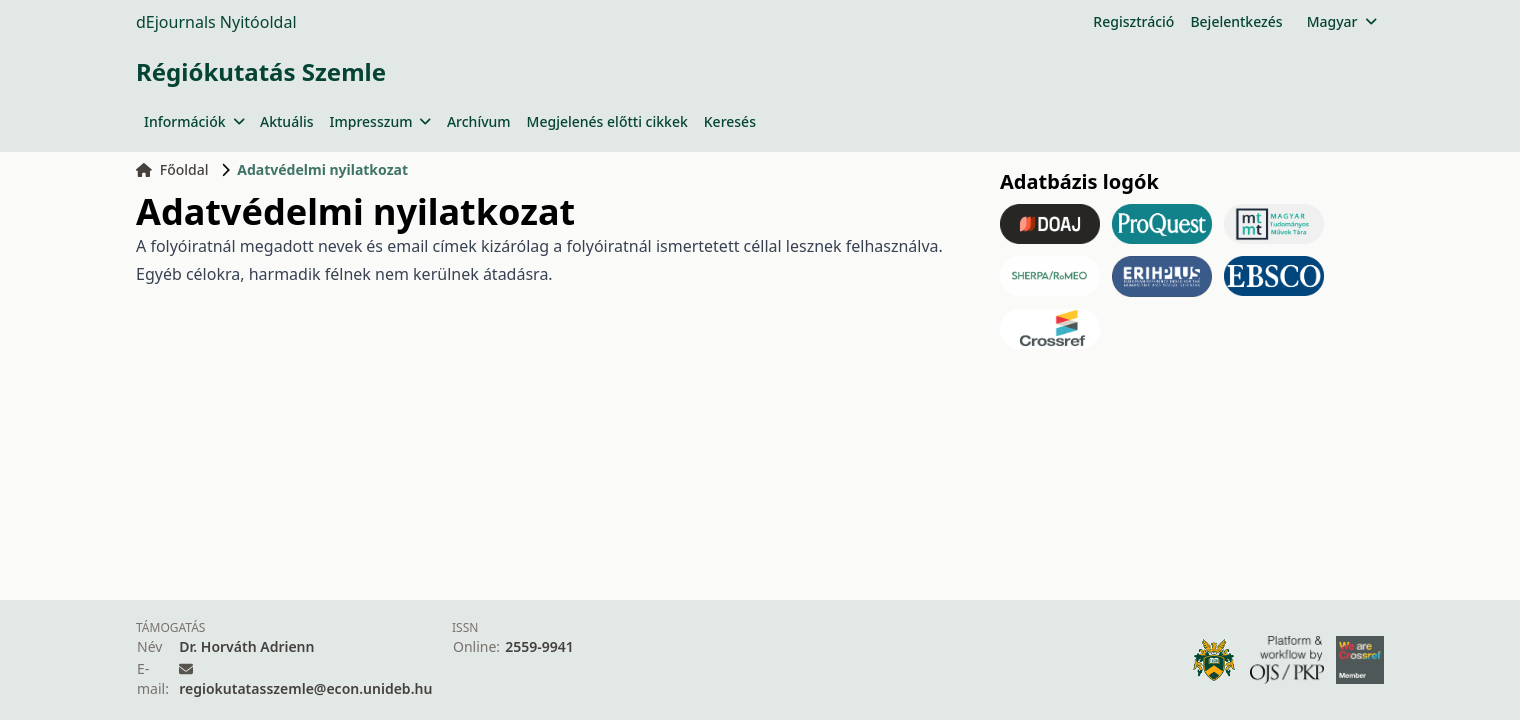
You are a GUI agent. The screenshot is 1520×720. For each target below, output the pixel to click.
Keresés (730, 121)
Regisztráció (1133, 21)
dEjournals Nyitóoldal (216, 22)
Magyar (1341, 21)
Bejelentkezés (1236, 21)
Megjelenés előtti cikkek (607, 121)
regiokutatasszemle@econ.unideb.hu (305, 688)
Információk (194, 121)
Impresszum (380, 121)
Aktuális (287, 121)
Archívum (479, 121)
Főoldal (172, 169)
